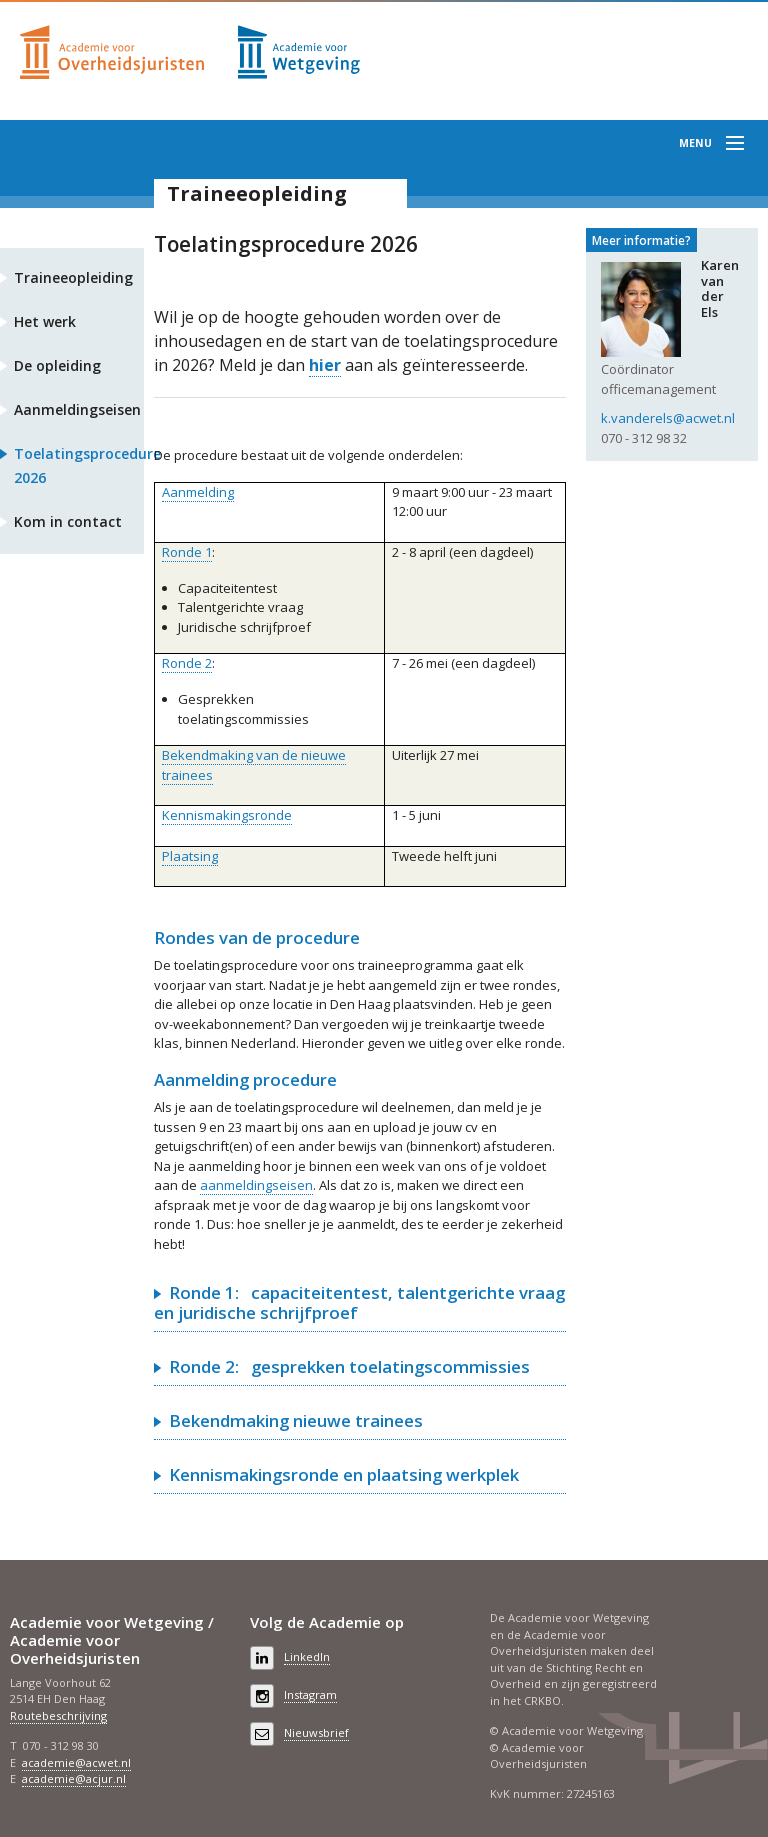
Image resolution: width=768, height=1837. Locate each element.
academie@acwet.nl (76, 1762)
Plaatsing (190, 856)
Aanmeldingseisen (77, 409)
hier (325, 365)
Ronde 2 (187, 663)
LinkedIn (307, 1656)
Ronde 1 (187, 552)
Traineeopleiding (257, 193)
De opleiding (57, 365)
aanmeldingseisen (256, 1185)
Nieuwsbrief (316, 1732)
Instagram (310, 1694)
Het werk (45, 321)
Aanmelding (198, 492)
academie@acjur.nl (74, 1778)
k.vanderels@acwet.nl (668, 418)
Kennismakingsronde (227, 815)
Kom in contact (68, 521)
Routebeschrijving (58, 1715)
